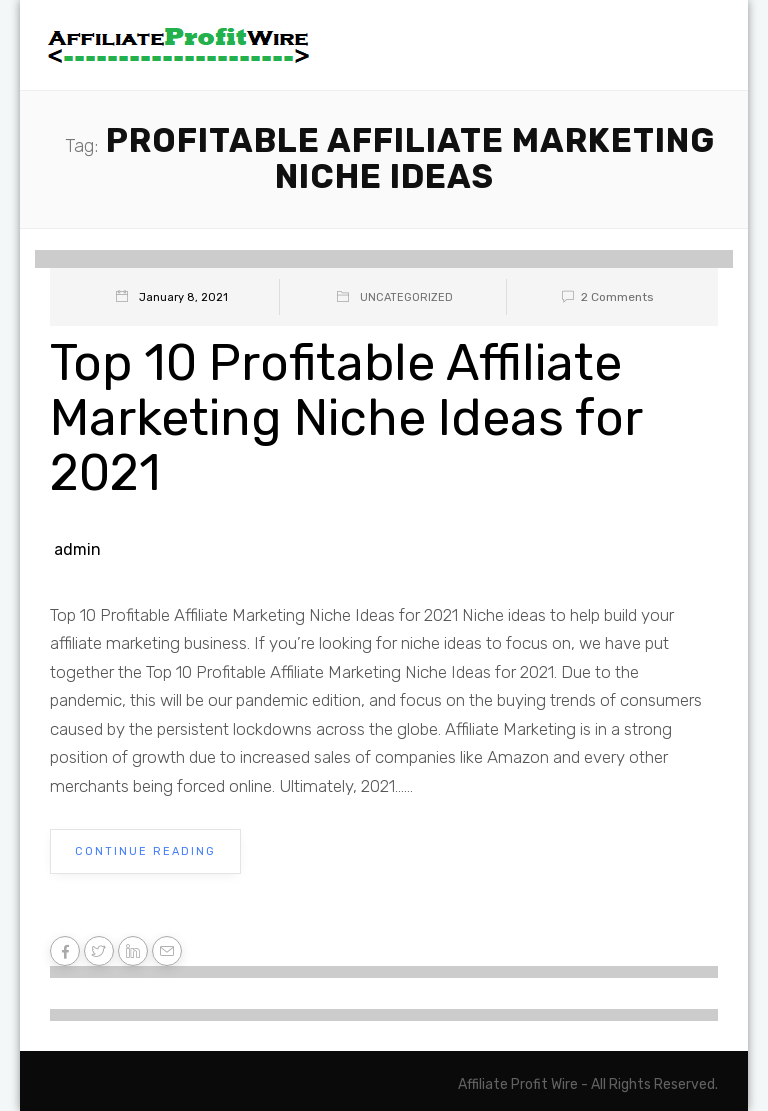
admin (77, 549)
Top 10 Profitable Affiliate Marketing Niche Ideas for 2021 (346, 418)
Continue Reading (145, 851)
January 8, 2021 (183, 297)
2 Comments (604, 297)
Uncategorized (406, 297)
